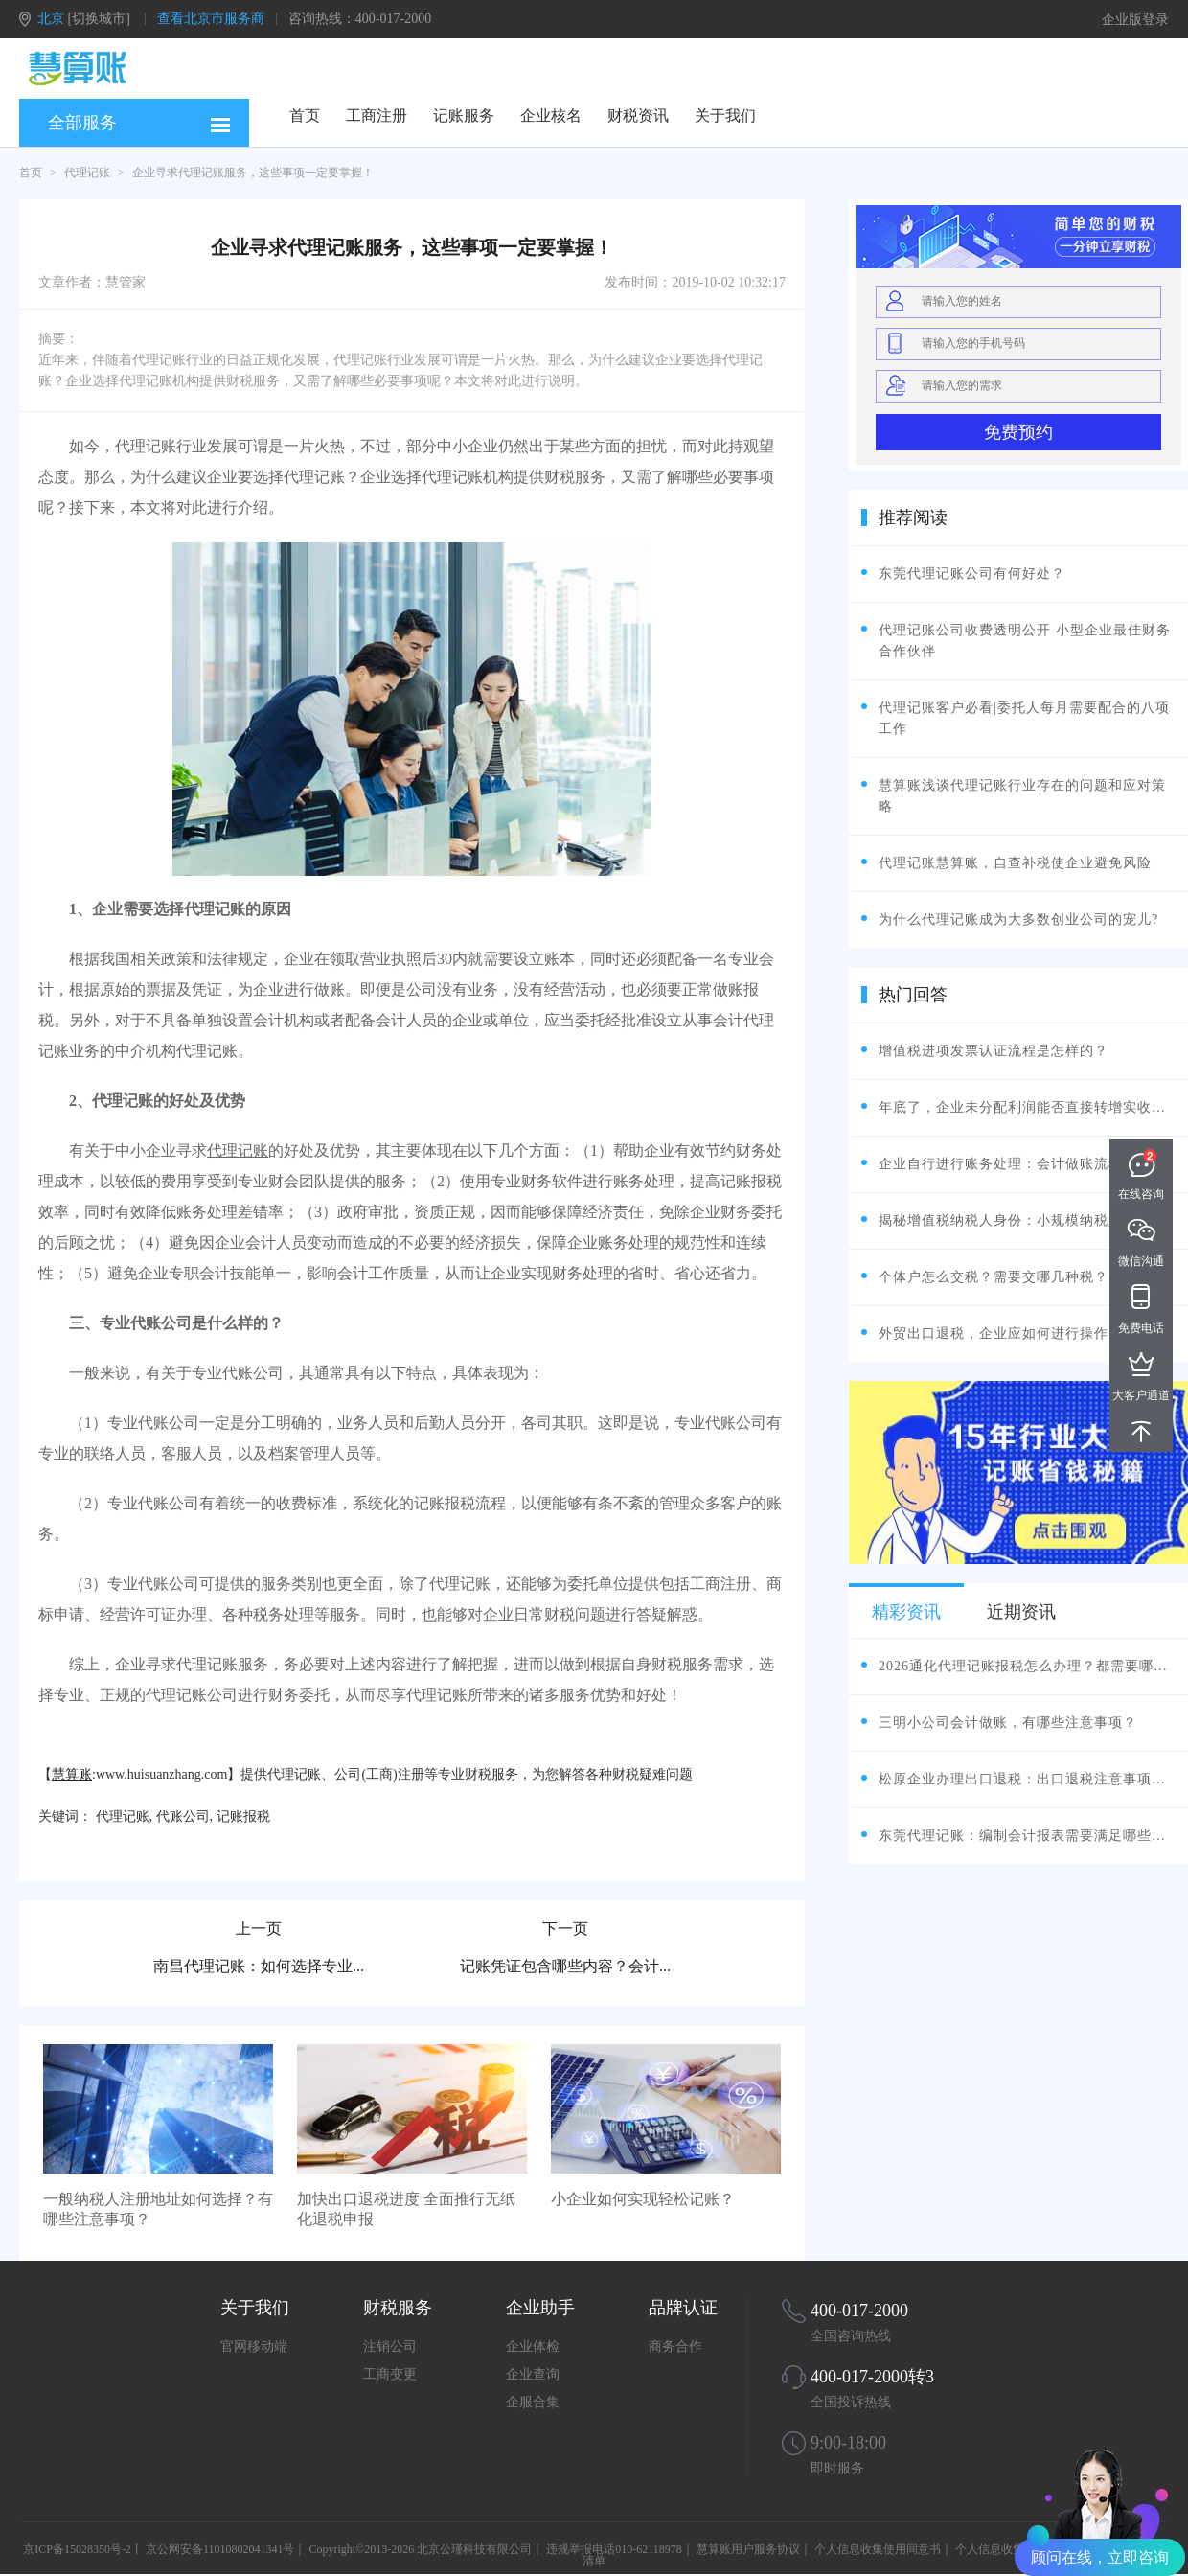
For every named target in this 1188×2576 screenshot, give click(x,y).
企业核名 (551, 115)
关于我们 (725, 115)
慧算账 (72, 1774)
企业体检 (533, 2346)
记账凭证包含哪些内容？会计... (565, 1966)
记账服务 (463, 115)
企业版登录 (1135, 19)
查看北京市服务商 (210, 19)
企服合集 (533, 2402)
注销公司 (390, 2346)
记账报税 (243, 1816)
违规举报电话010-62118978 (614, 2549)
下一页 (565, 1928)
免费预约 (1018, 432)
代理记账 (87, 172)
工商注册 (376, 115)
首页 (304, 115)
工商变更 (390, 2374)
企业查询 (533, 2374)
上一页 (259, 1928)
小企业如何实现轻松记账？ (643, 2199)
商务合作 (675, 2346)
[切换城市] (99, 19)
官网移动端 (253, 2346)
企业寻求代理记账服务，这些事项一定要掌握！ (253, 172)
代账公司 (183, 1816)
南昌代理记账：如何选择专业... (258, 1966)
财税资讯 (638, 115)
